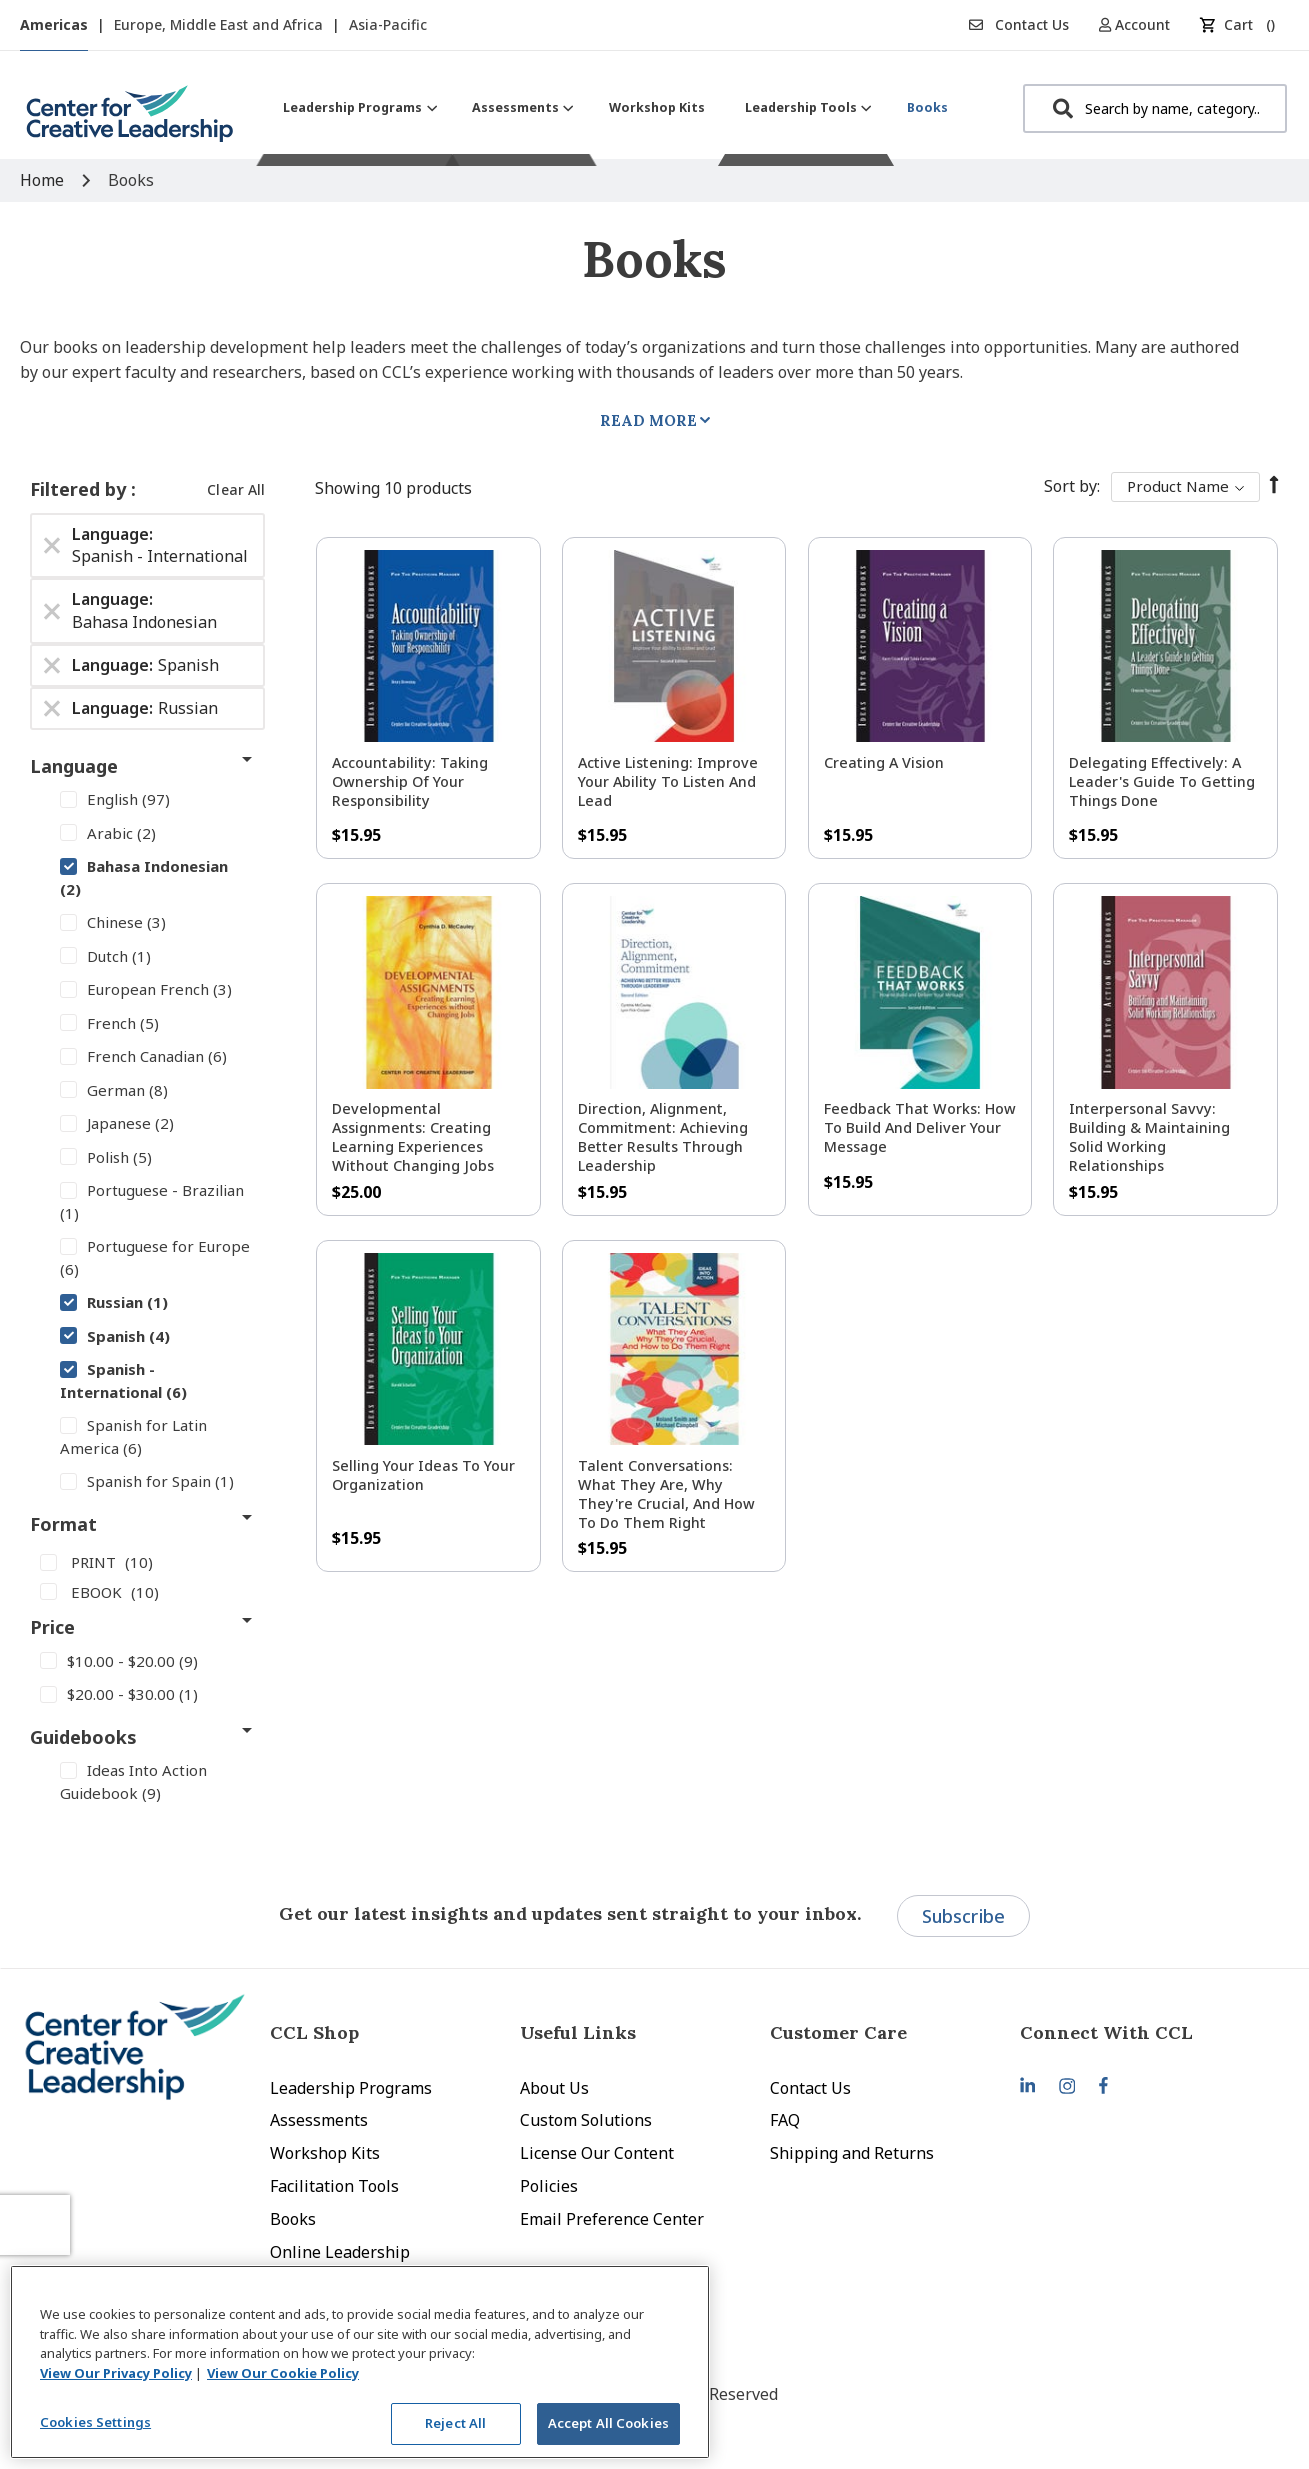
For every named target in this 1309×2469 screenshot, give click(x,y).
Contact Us (1019, 24)
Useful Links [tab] (578, 2032)
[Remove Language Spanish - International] (52, 545)
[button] (1141, 24)
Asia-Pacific (388, 24)
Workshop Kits (325, 2153)
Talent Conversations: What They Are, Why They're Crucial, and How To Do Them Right (666, 1494)
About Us (554, 2088)
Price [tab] (52, 1627)
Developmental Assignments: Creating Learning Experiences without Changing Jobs (413, 1137)
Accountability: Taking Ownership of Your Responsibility (410, 781)
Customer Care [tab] (838, 2032)
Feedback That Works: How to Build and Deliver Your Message (920, 1127)
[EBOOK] (147, 1591)
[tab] (1145, 2032)
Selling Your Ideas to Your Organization (423, 1475)
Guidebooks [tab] (83, 1737)
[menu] (615, 107)
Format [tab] (63, 1524)
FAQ (785, 2120)
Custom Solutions (586, 2120)
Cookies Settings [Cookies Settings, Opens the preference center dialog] (95, 2422)
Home (44, 180)
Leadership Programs (351, 2088)
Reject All (455, 2423)
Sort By (1070, 486)
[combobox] (1155, 108)
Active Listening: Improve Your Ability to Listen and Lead (668, 781)
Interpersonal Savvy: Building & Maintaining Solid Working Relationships (1149, 1137)
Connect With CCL (1106, 2032)
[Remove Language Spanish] (52, 665)
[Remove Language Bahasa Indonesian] (52, 611)
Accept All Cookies (608, 2423)
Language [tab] (74, 766)
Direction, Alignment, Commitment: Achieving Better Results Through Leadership (663, 1137)
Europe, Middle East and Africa (220, 24)
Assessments (319, 2120)
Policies (549, 2186)
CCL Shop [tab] (314, 2032)
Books (293, 2219)
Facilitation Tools (334, 2186)
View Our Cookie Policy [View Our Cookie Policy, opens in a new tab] (283, 2373)
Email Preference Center (612, 2219)
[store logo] (130, 121)
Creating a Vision (884, 762)
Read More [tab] (648, 420)
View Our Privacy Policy (116, 2373)
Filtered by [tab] (80, 489)
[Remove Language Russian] (52, 708)
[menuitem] (357, 107)
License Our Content (597, 2153)
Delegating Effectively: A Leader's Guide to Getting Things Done (1162, 781)
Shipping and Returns (852, 2153)
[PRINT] (147, 1562)
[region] (360, 2362)
